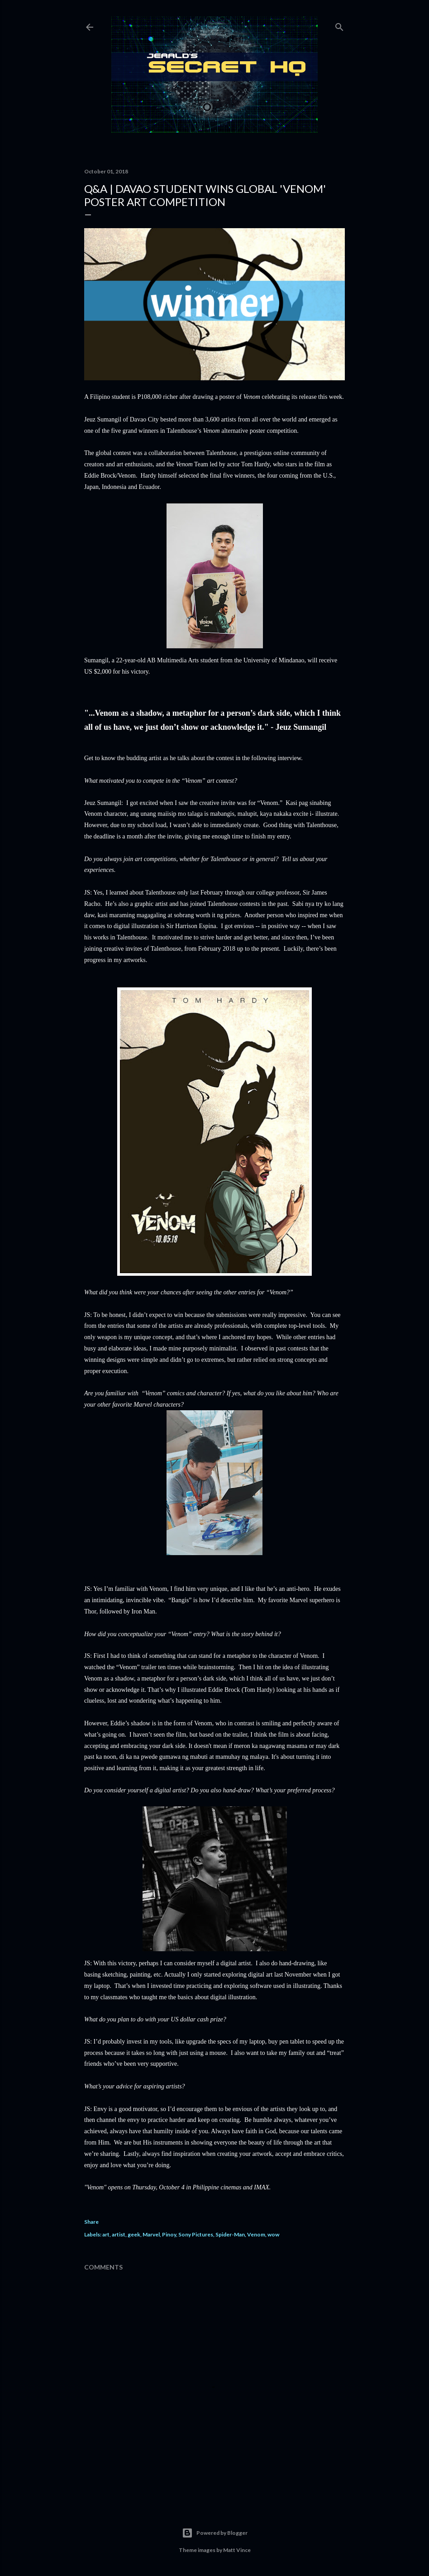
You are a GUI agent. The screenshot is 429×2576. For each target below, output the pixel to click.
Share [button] (91, 2221)
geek (134, 2234)
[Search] (339, 25)
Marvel (151, 2234)
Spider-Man (230, 2234)
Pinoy (169, 2234)
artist (118, 2234)
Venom (256, 2234)
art (106, 2234)
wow (273, 2234)
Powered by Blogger (215, 2533)
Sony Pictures (195, 2234)
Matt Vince (237, 2550)
